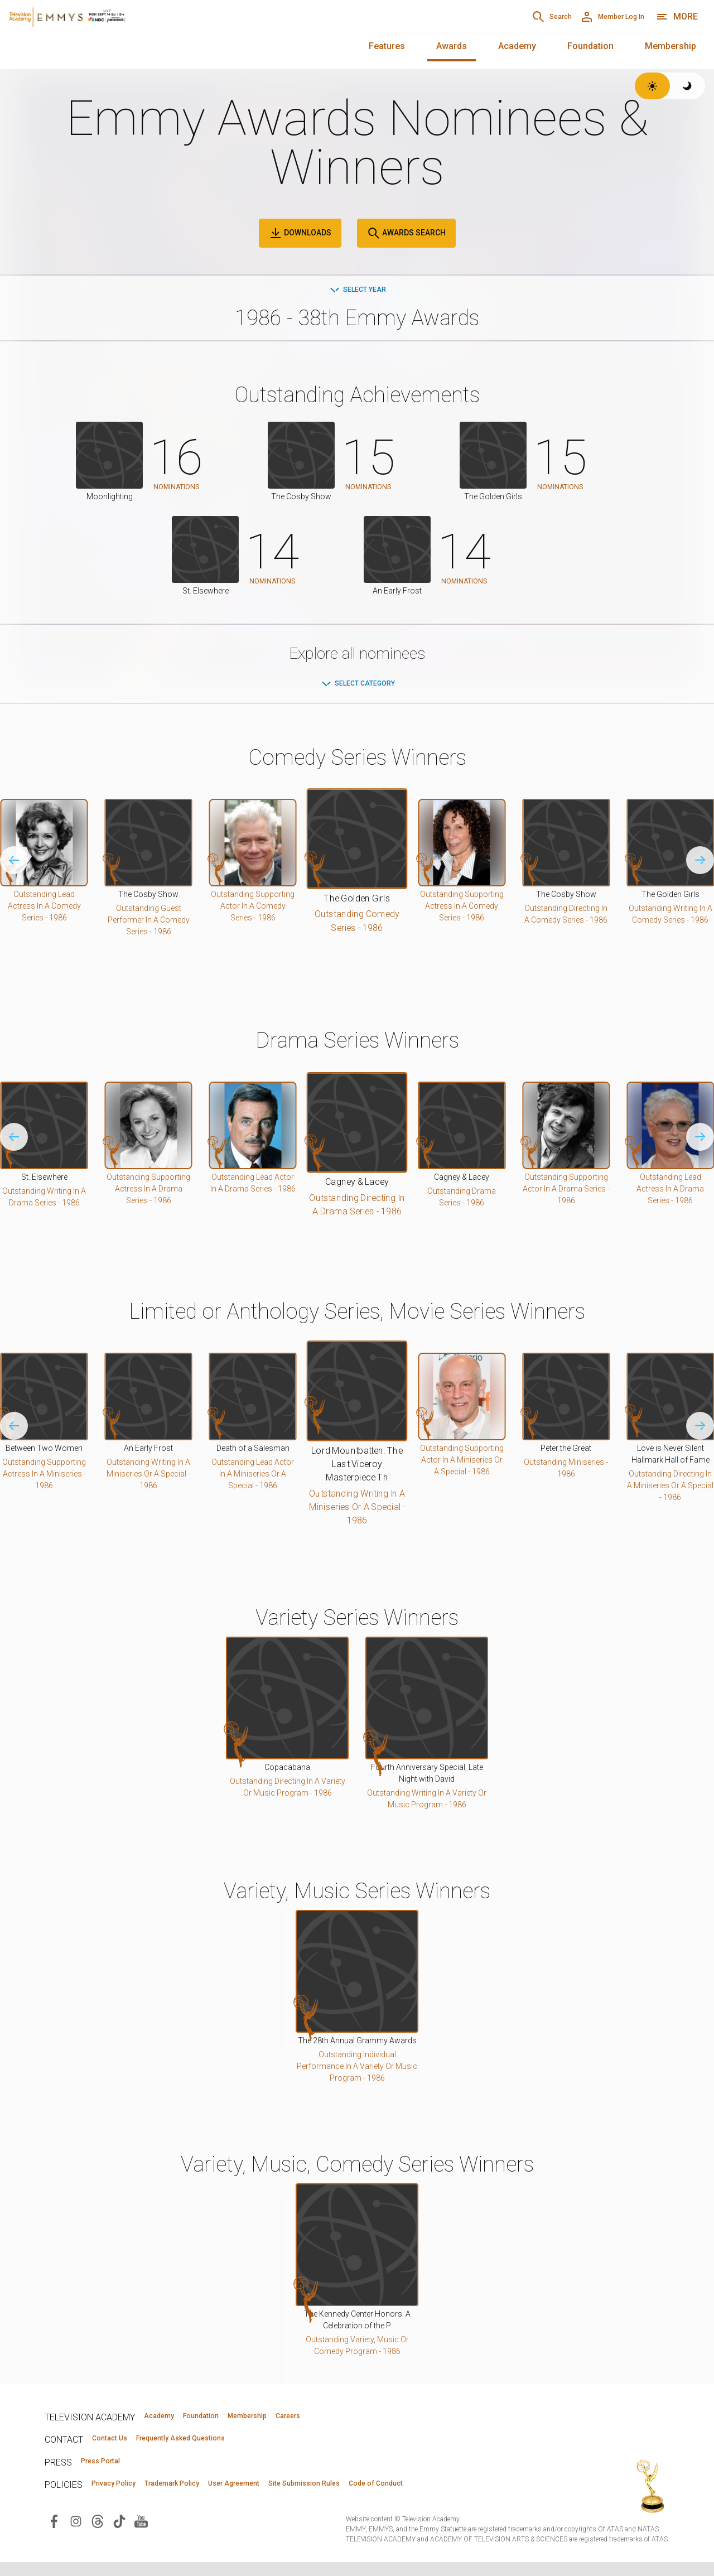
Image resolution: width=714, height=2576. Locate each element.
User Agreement (300, 2495)
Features (387, 46)
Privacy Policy (126, 2495)
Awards (451, 46)
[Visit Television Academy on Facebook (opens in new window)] (54, 2534)
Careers (369, 2419)
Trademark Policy (211, 2495)
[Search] (498, 16)
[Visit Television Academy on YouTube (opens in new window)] (141, 2534)
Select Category (357, 685)
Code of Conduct (494, 2495)
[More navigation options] (676, 16)
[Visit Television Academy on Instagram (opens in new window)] (75, 2534)
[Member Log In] (593, 16)
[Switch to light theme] (652, 86)
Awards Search (406, 233)
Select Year (357, 291)
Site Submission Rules (397, 2495)
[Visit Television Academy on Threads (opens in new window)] (97, 2534)
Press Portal (113, 2470)
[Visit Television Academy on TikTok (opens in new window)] (119, 2534)
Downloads (300, 233)
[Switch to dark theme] (687, 86)
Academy (517, 46)
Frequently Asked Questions (217, 2444)
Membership (670, 46)
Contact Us (120, 2444)
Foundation (590, 46)
